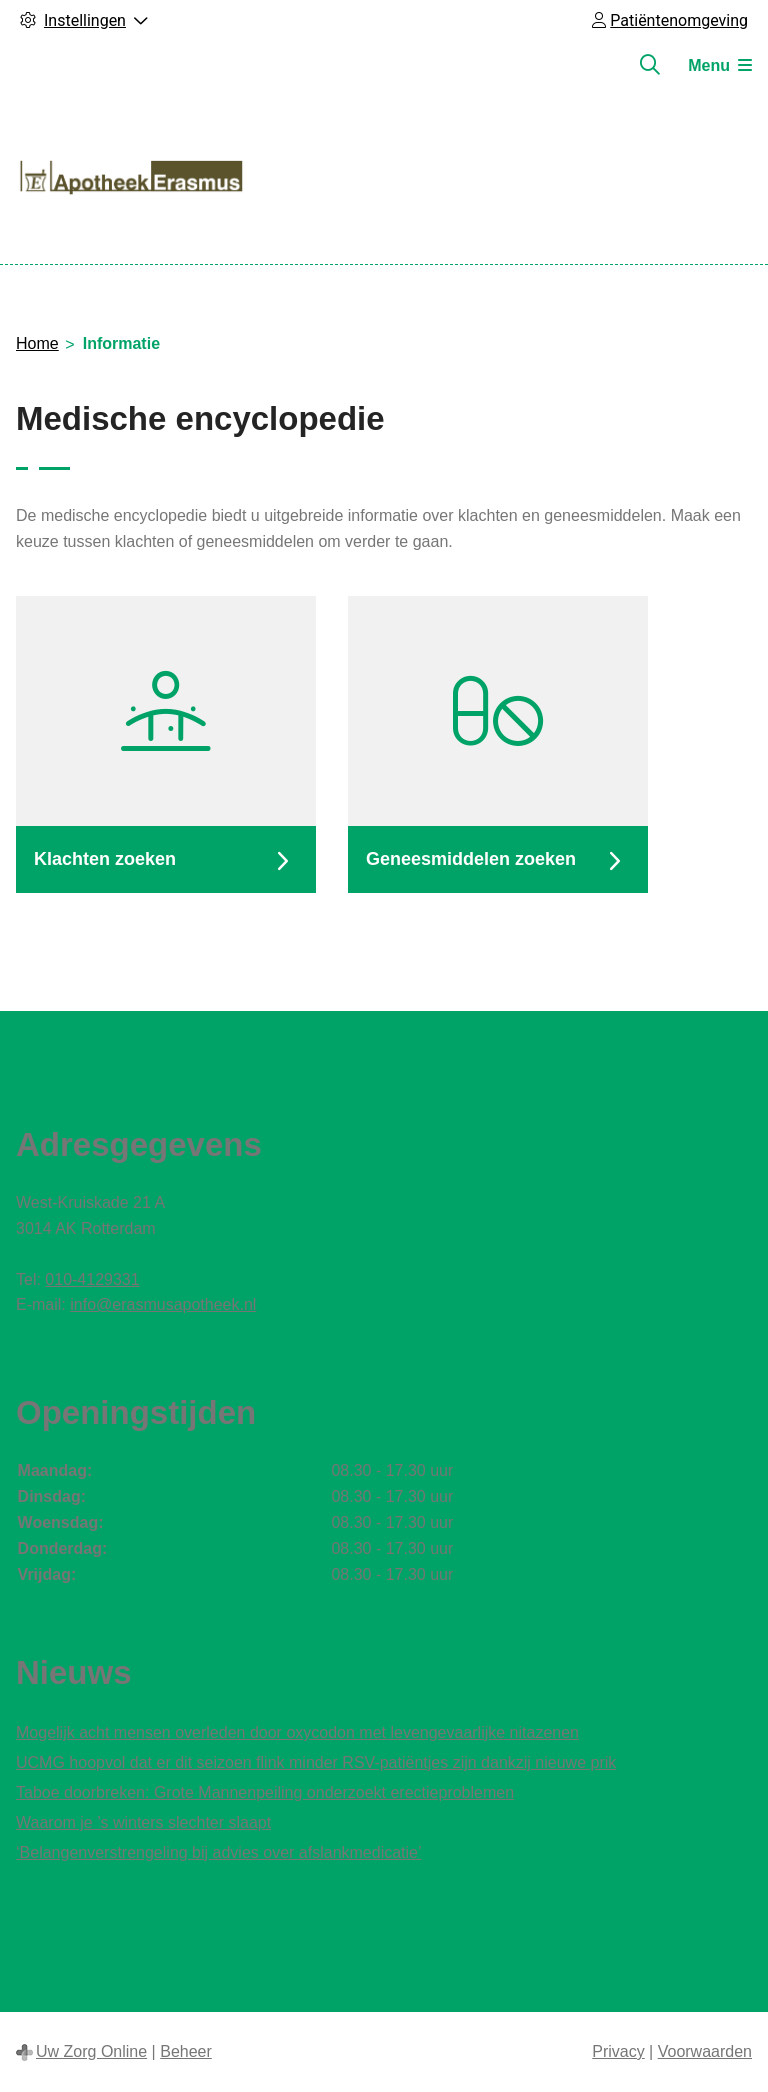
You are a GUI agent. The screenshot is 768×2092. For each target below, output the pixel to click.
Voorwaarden (705, 2051)
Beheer (186, 2051)
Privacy (618, 2051)
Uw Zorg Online (91, 2051)
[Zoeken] (650, 65)
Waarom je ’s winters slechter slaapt (143, 1822)
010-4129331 (92, 1279)
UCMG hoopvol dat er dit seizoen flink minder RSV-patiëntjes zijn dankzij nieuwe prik (316, 1762)
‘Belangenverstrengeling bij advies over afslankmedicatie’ (219, 1852)
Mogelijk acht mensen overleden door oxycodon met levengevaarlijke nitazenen (297, 1732)
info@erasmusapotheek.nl (163, 1304)
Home (37, 343)
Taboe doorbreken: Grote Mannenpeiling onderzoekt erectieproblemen (265, 1792)
